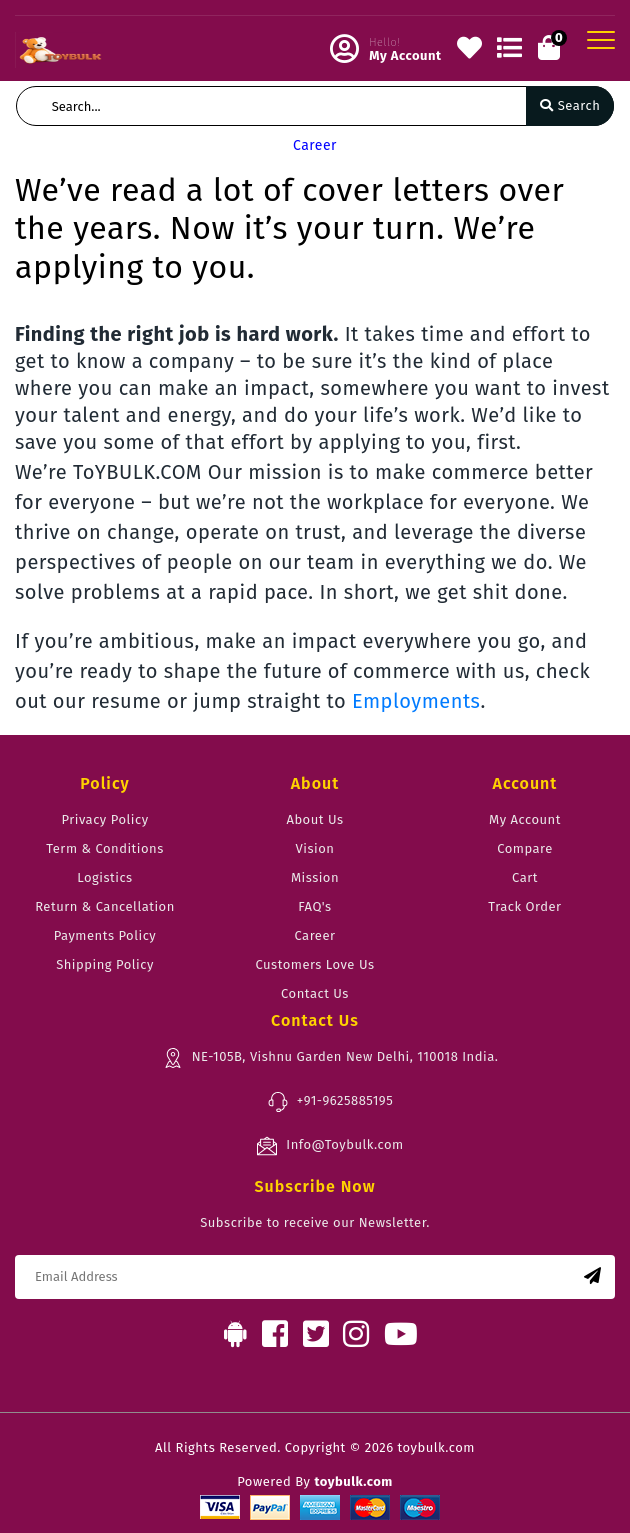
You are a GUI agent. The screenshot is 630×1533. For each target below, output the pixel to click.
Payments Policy (105, 935)
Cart (525, 877)
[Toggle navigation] (601, 40)
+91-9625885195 (330, 1102)
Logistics (104, 877)
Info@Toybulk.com (329, 1146)
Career (314, 935)
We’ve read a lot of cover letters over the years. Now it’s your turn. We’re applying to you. (289, 228)
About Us (314, 819)
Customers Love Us (314, 964)
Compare (525, 848)
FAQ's (314, 906)
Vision (315, 848)
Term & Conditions (104, 848)
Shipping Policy (105, 964)
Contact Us (315, 993)
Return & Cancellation (105, 906)
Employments (416, 701)
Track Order (524, 906)
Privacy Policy (104, 819)
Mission (315, 877)
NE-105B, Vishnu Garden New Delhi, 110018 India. (330, 1058)
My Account (525, 819)
